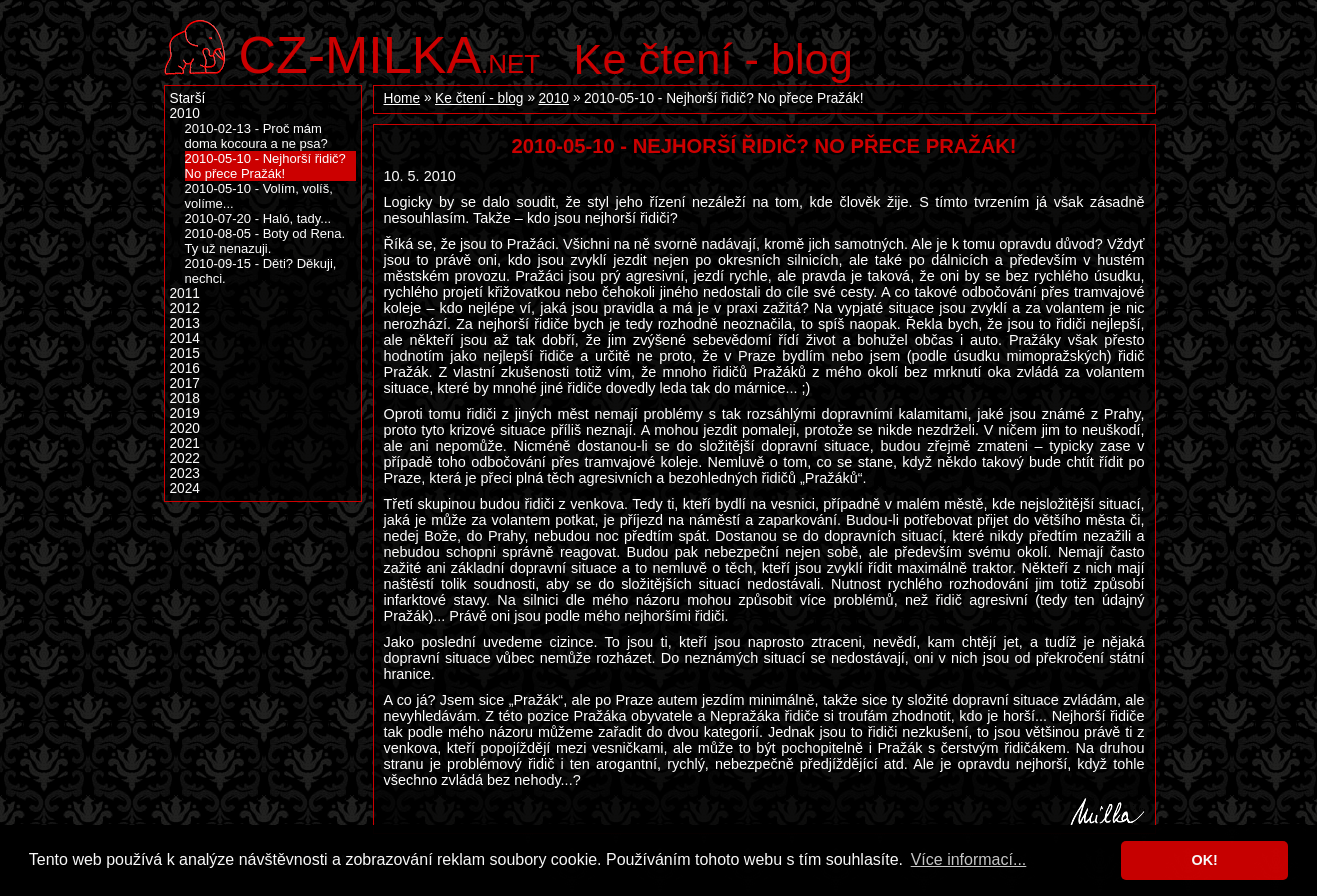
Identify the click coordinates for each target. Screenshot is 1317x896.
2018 (185, 398)
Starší (188, 98)
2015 (185, 353)
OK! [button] (1204, 860)
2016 (185, 368)
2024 (185, 488)
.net (390, 52)
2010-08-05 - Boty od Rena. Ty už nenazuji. (265, 241)
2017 (185, 383)
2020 (185, 428)
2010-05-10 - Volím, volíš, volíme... (259, 196)
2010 (553, 98)
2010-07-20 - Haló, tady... (258, 218)
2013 (185, 323)
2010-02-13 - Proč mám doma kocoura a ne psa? (256, 136)
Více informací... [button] (969, 859)
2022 (185, 458)
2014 (185, 338)
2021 (185, 443)
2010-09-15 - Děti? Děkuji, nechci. (261, 271)
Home (402, 98)
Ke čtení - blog (713, 59)
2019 (185, 413)
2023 (185, 473)
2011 (185, 293)
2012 (185, 308)
